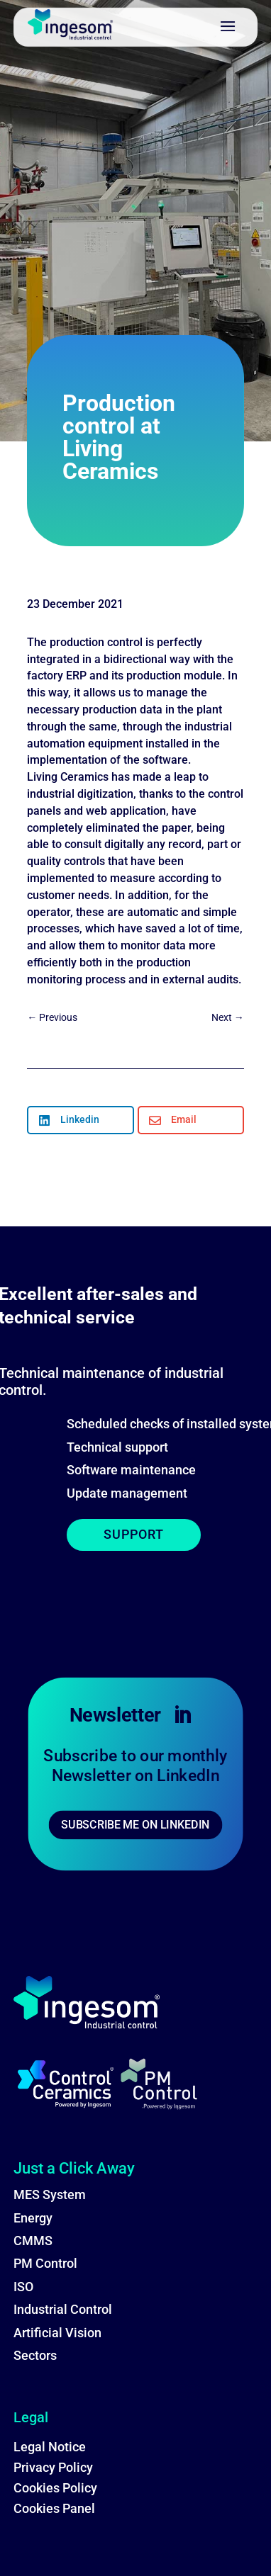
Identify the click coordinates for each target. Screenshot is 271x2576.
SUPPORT (134, 1534)
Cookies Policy (55, 2487)
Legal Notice (49, 2446)
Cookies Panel (54, 2508)
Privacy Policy (53, 2467)
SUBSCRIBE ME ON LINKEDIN (135, 1824)
